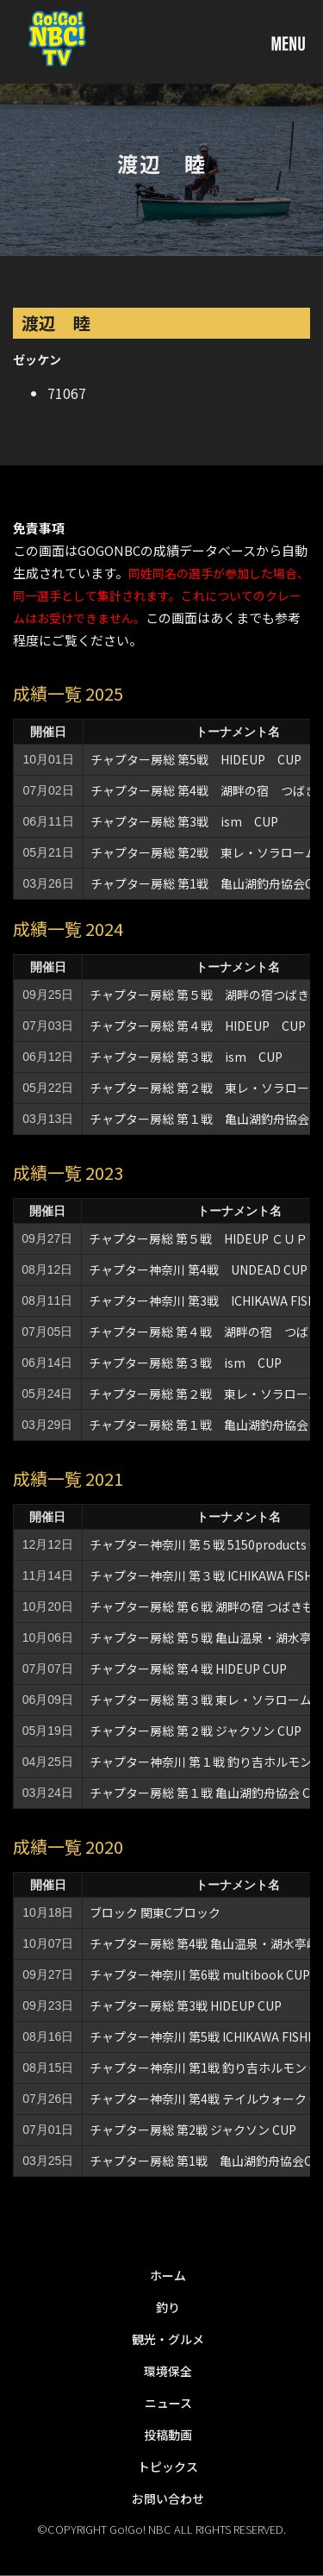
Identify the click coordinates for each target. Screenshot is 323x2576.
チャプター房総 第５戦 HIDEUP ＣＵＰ (198, 1238)
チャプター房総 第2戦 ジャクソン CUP (193, 2129)
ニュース (168, 2402)
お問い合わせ (168, 2498)
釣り (168, 2307)
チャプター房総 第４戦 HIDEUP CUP (198, 1025)
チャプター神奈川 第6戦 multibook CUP (200, 1974)
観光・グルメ (168, 2339)
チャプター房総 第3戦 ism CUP (184, 821)
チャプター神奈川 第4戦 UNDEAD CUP (198, 1269)
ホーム (168, 2275)
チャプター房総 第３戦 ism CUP (186, 1056)
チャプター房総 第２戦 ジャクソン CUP (195, 1730)
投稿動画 (168, 2434)
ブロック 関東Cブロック (155, 1912)
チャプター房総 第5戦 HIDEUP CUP (195, 759)
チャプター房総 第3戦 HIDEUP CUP (186, 2005)
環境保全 (168, 2371)
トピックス (168, 2466)
